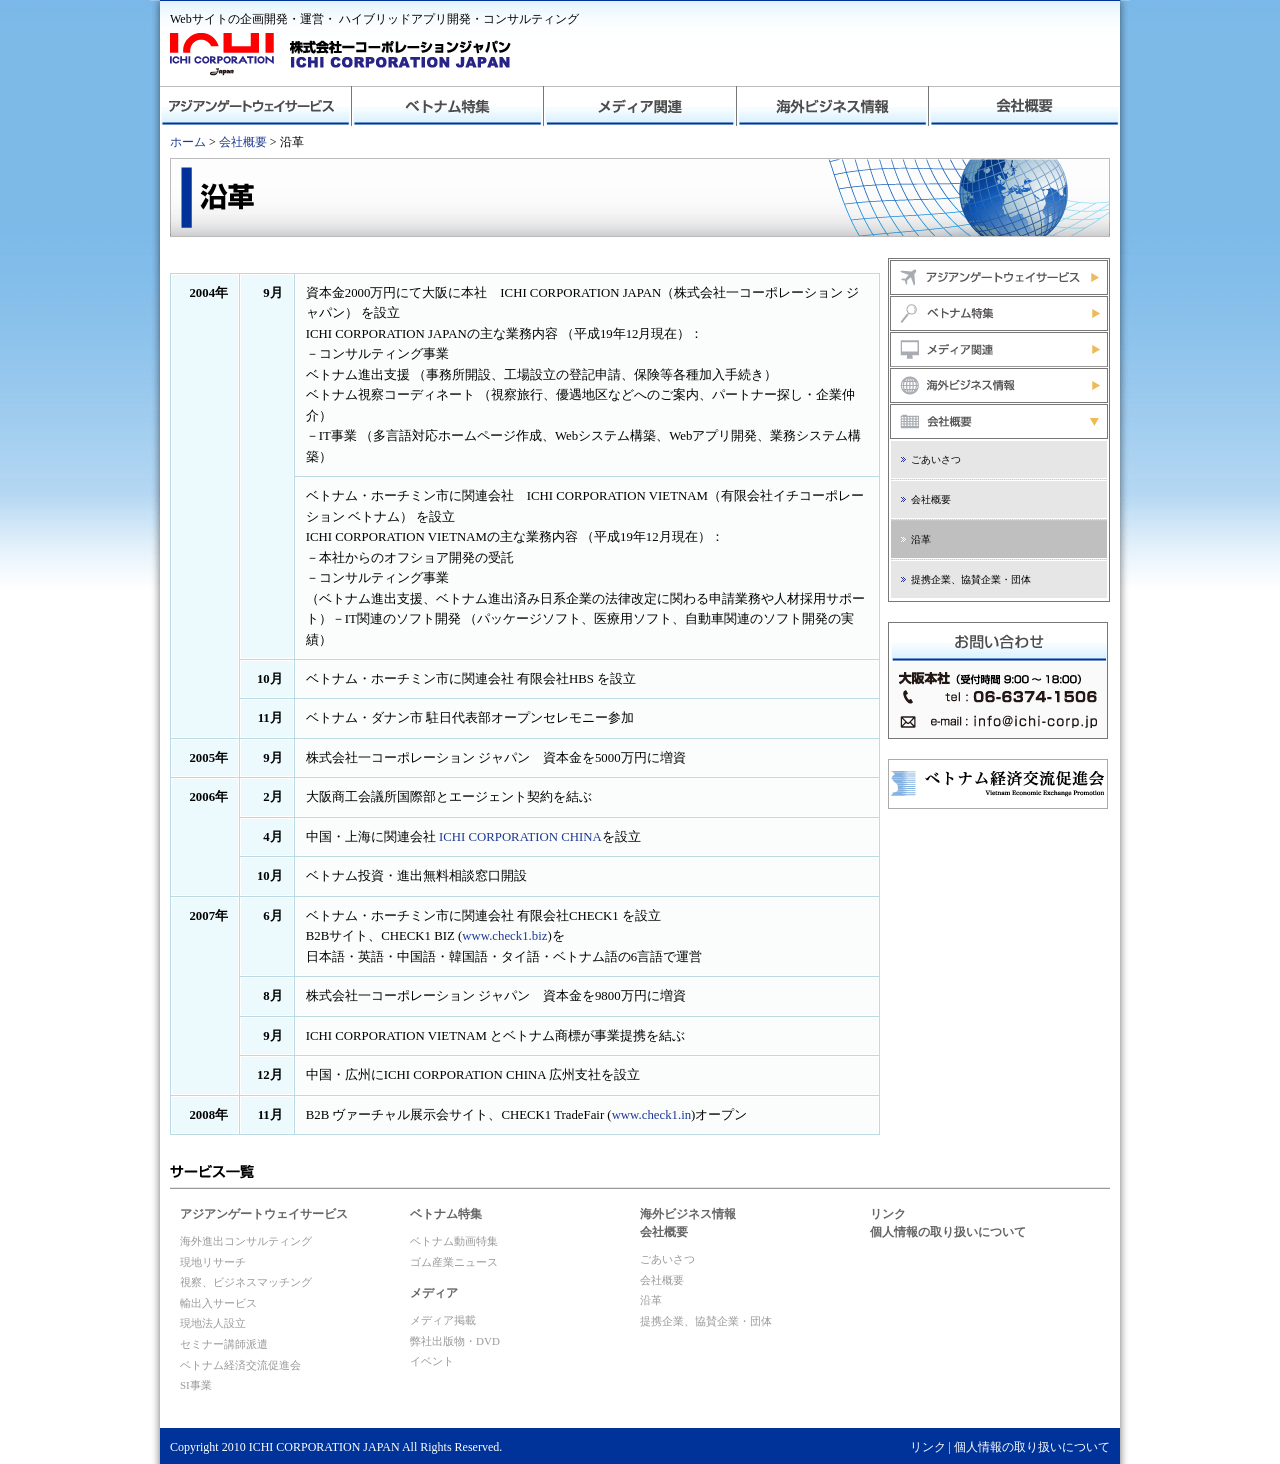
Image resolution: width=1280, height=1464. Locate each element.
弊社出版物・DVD (455, 1341)
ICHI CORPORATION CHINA (520, 837)
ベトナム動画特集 (454, 1241)
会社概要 (1024, 106)
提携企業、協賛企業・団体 (971, 579)
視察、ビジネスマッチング (246, 1282)
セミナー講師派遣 (224, 1344)
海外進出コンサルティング (246, 1241)
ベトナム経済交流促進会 (240, 1365)
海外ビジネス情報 (832, 106)
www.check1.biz (504, 936)
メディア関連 (640, 106)
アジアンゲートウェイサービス (256, 106)
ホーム (188, 142)
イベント (432, 1361)
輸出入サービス (218, 1303)
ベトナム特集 (448, 106)
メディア (434, 1293)
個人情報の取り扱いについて (948, 1232)
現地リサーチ (213, 1262)
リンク (888, 1214)
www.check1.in (651, 1115)
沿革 (921, 539)
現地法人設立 (213, 1323)
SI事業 (196, 1385)
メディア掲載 (443, 1320)
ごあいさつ (936, 459)
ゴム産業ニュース (454, 1262)
